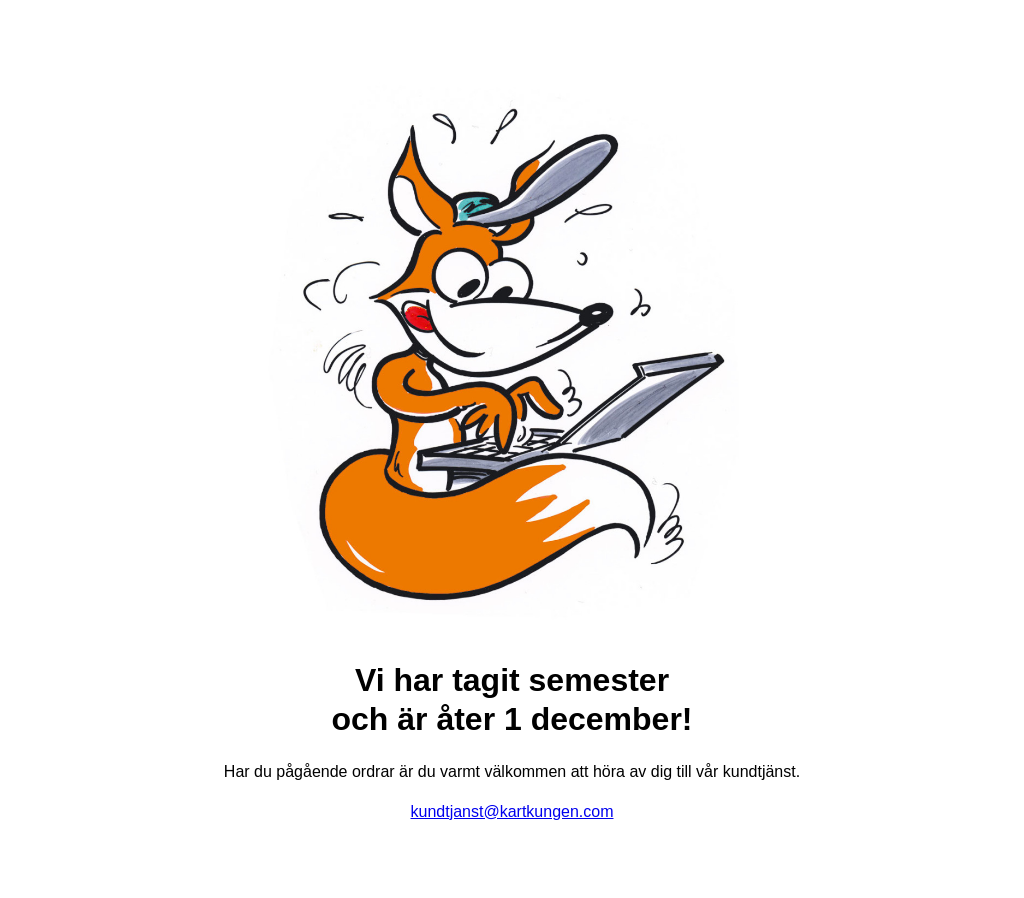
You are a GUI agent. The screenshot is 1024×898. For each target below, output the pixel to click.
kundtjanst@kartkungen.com (511, 811)
